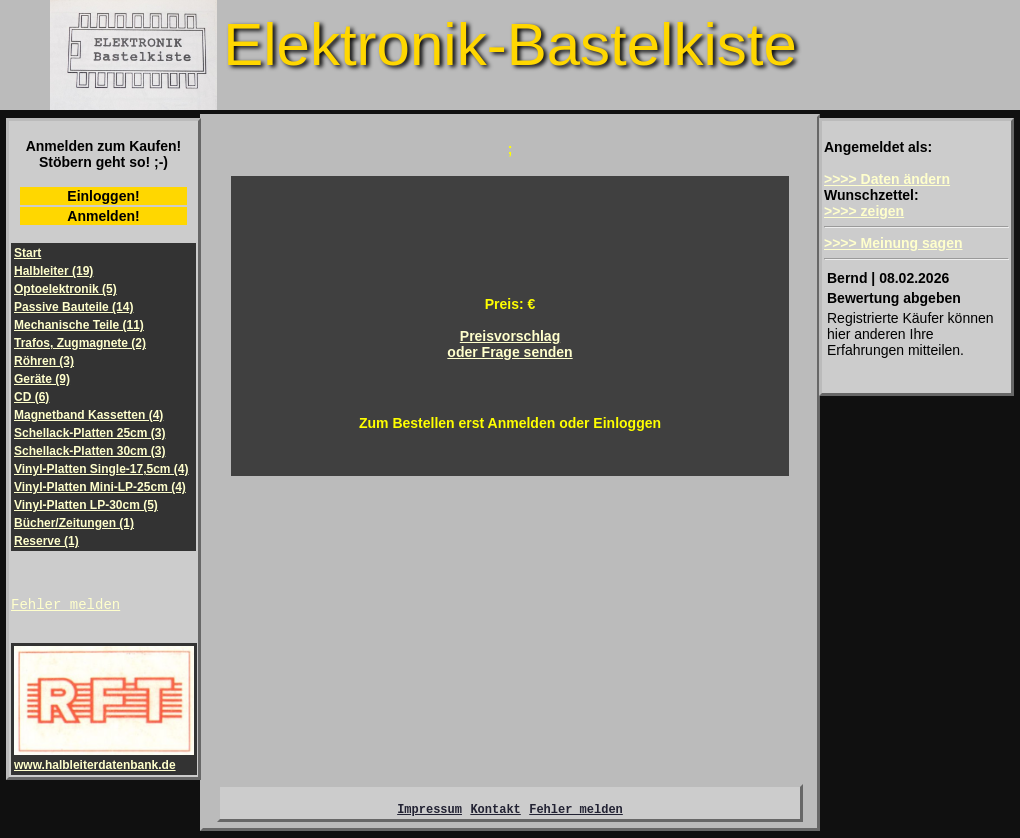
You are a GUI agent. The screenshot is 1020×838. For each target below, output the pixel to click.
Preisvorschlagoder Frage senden (509, 344)
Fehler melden (65, 606)
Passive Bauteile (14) (73, 307)
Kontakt (495, 814)
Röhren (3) (44, 361)
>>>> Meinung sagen (893, 243)
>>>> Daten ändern (887, 179)
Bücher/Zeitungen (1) (74, 523)
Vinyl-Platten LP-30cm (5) (86, 505)
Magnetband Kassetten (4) (88, 415)
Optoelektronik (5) (65, 289)
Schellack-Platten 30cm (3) (89, 451)
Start (27, 253)
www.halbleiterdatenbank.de (104, 761)
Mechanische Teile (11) (79, 325)
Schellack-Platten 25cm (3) (89, 433)
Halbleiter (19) (53, 271)
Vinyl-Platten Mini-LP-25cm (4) (100, 487)
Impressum (429, 814)
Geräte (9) (42, 379)
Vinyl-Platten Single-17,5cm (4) (101, 469)
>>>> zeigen (864, 211)
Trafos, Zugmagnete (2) (80, 343)
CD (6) (31, 397)
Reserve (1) (46, 541)
